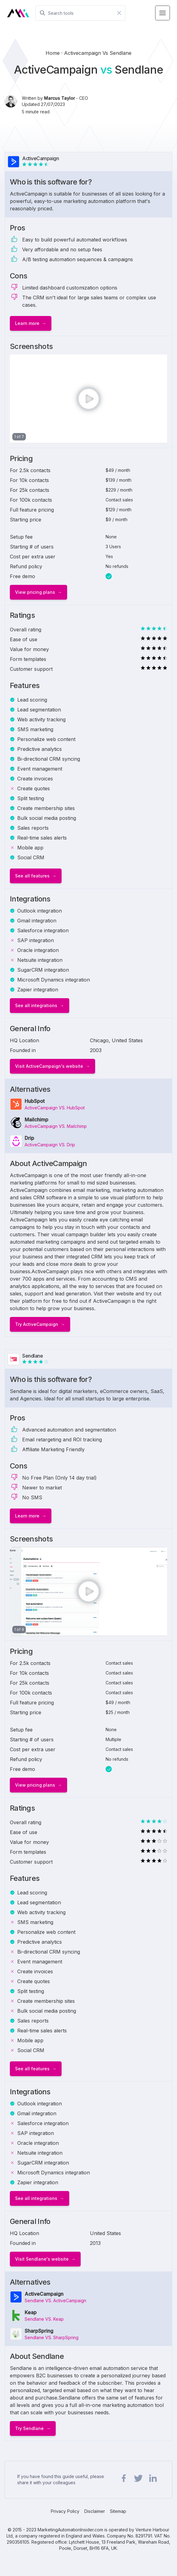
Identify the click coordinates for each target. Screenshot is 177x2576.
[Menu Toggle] (162, 13)
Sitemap (118, 2511)
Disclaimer (94, 2511)
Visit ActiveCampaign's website (49, 1066)
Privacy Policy (65, 2511)
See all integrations (36, 1005)
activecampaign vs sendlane (97, 53)
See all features (32, 875)
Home (53, 53)
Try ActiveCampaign (36, 1324)
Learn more (27, 323)
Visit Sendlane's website (42, 2259)
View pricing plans (35, 592)
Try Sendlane (29, 2428)
